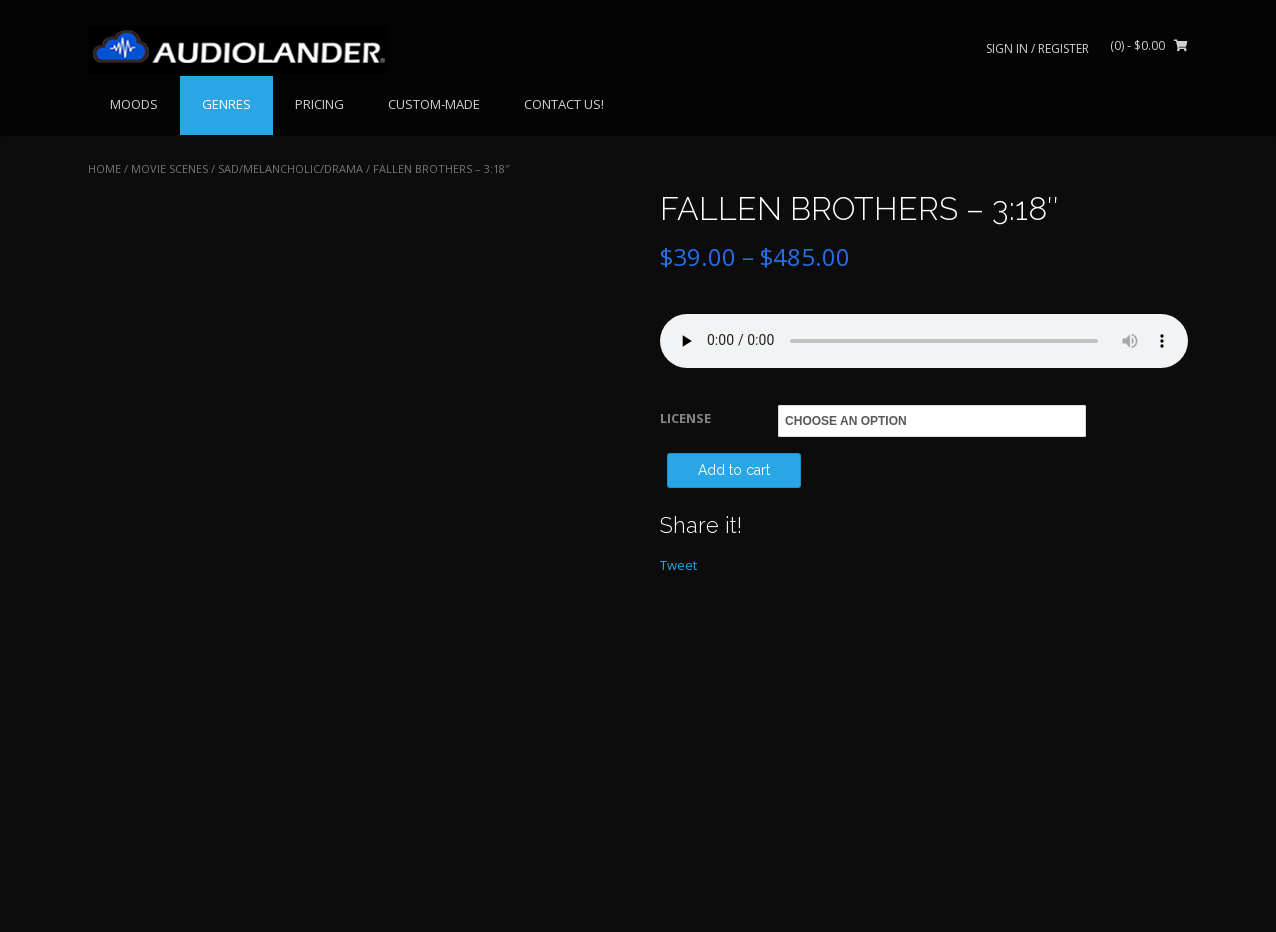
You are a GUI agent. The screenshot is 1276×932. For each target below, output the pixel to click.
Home (104, 168)
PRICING (319, 104)
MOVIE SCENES (169, 168)
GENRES (226, 104)
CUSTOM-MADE (434, 104)
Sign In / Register (1037, 48)
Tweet (678, 565)
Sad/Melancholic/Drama (290, 168)
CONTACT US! (564, 104)
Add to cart (734, 470)
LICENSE (685, 418)
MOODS (134, 104)
